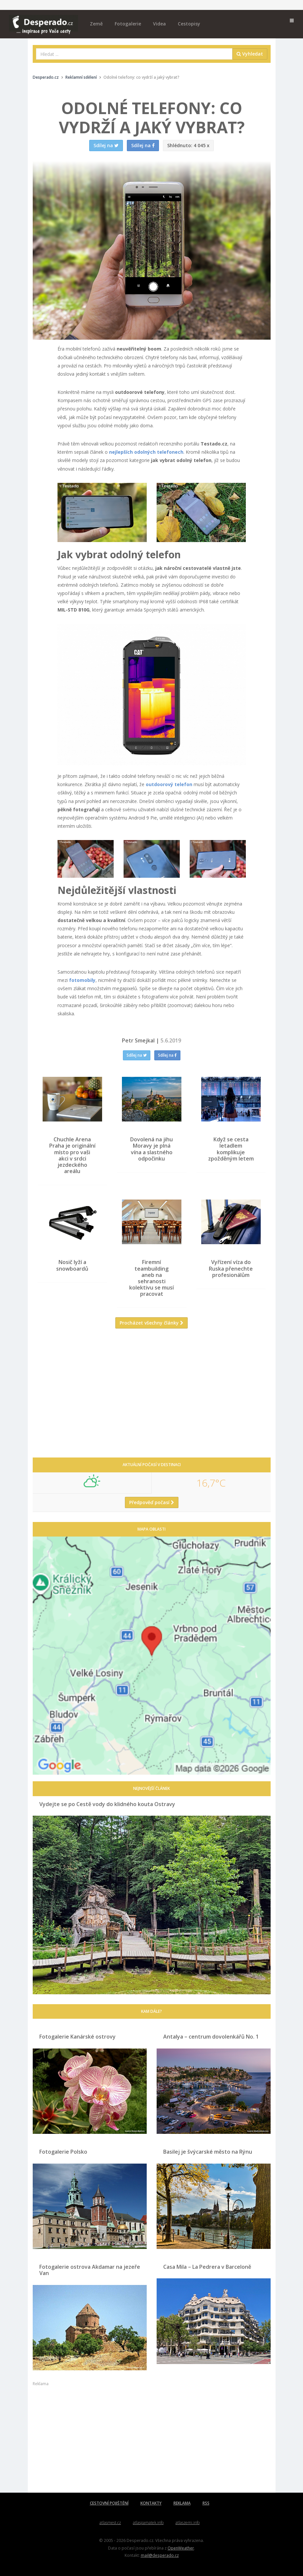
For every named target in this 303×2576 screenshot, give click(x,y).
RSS (206, 2503)
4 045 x (188, 145)
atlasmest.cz (110, 2522)
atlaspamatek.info (148, 2522)
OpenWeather (181, 2548)
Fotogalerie (128, 24)
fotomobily (82, 980)
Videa (159, 24)
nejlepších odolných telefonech (146, 452)
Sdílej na (137, 1055)
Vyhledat (250, 54)
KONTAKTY (151, 2503)
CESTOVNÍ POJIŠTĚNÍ (109, 2503)
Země (96, 24)
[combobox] (134, 54)
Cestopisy (189, 24)
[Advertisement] (152, 1398)
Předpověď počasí (151, 1502)
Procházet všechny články (151, 1323)
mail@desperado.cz (160, 2555)
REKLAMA (182, 2503)
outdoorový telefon (169, 784)
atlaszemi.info (187, 2522)
